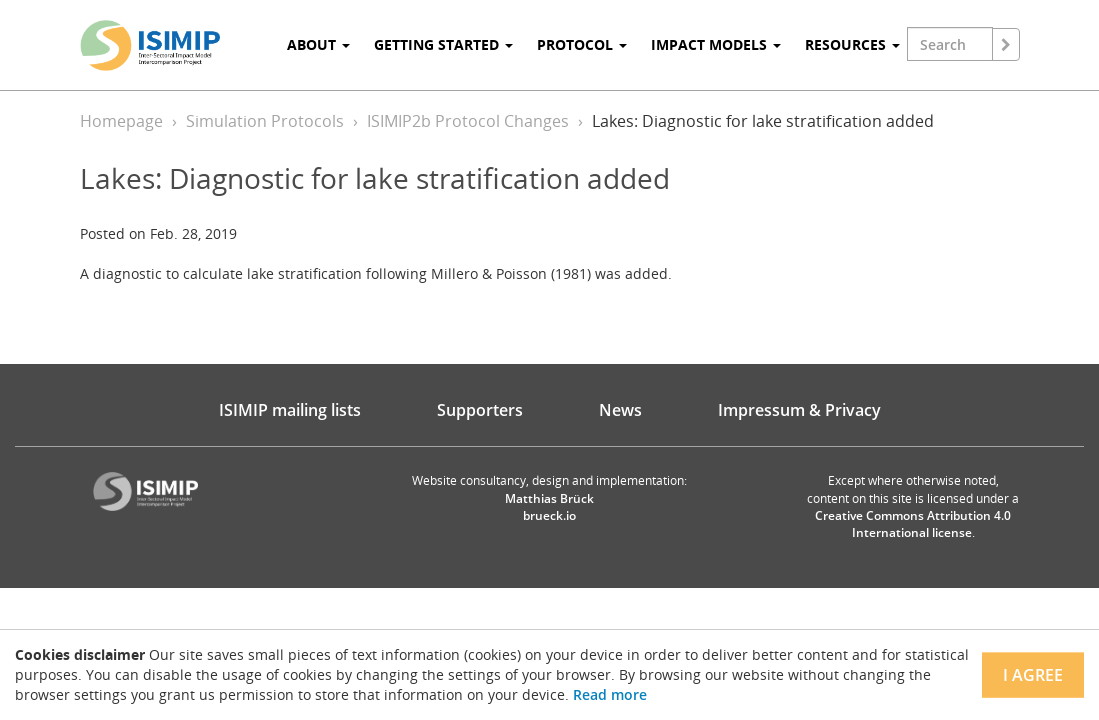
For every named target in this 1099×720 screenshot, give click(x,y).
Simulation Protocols (265, 121)
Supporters (480, 410)
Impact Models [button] (716, 44)
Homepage (121, 121)
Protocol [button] (582, 44)
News (620, 410)
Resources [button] (852, 44)
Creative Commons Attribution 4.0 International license (913, 524)
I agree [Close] (1033, 675)
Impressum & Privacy (799, 410)
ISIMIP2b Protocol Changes (468, 121)
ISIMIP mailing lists (290, 410)
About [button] (318, 44)
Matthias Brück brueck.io (549, 507)
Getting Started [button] (443, 44)
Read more (610, 694)
